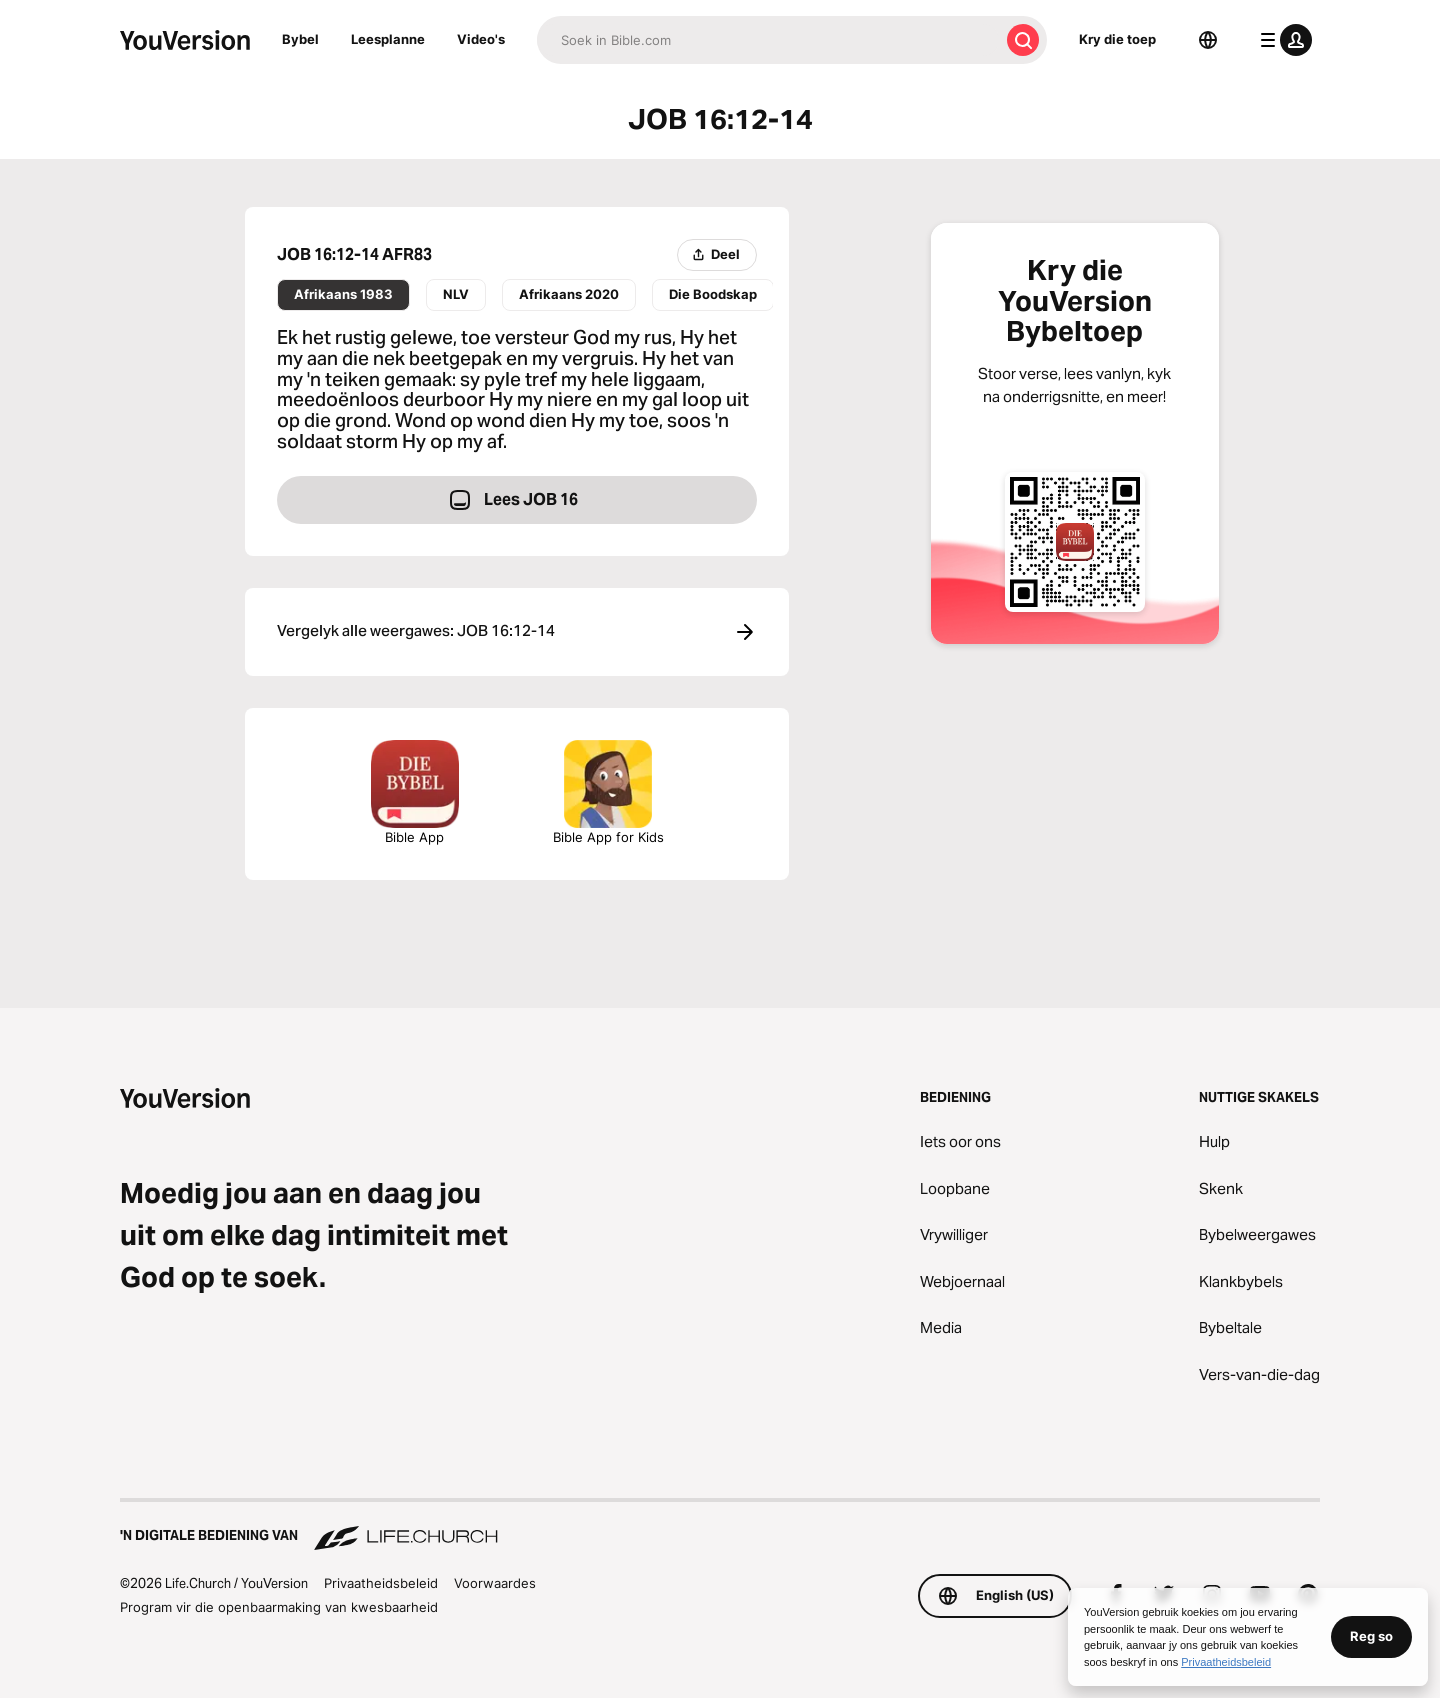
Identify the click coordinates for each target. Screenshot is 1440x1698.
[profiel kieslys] (1282, 40)
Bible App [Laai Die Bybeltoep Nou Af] (415, 792)
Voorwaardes (495, 1583)
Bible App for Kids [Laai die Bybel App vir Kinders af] (608, 792)
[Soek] (768, 40)
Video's (481, 39)
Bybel (300, 39)
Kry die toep (1117, 39)
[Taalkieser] (1208, 40)
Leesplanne (388, 39)
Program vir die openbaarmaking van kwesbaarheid (279, 1607)
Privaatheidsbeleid (381, 1583)
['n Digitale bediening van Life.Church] (720, 1526)
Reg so (1371, 1636)
